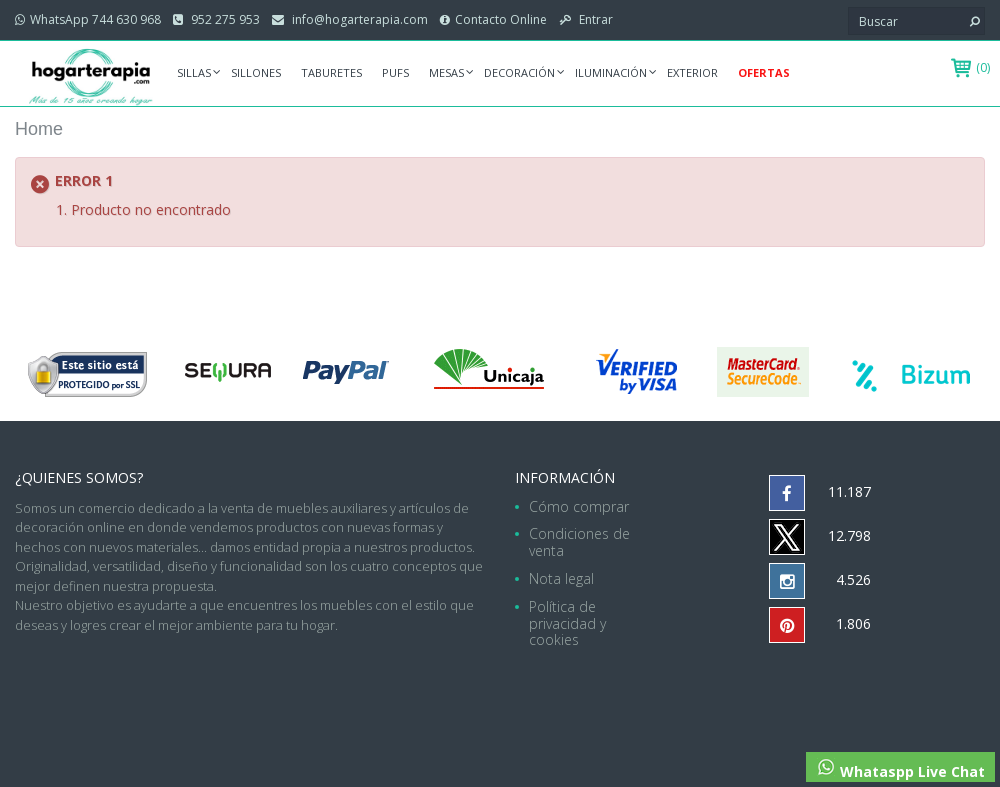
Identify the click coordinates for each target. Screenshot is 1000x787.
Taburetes (331, 72)
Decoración (519, 72)
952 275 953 (224, 19)
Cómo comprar (579, 506)
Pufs (395, 72)
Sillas (194, 72)
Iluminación (611, 72)
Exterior (692, 72)
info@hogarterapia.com (358, 19)
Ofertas (764, 72)
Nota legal (561, 578)
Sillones (256, 72)
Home (39, 129)
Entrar (594, 19)
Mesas (446, 72)
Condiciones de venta (579, 542)
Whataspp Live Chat (900, 769)
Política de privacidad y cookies (567, 623)
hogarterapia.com (376, 684)
